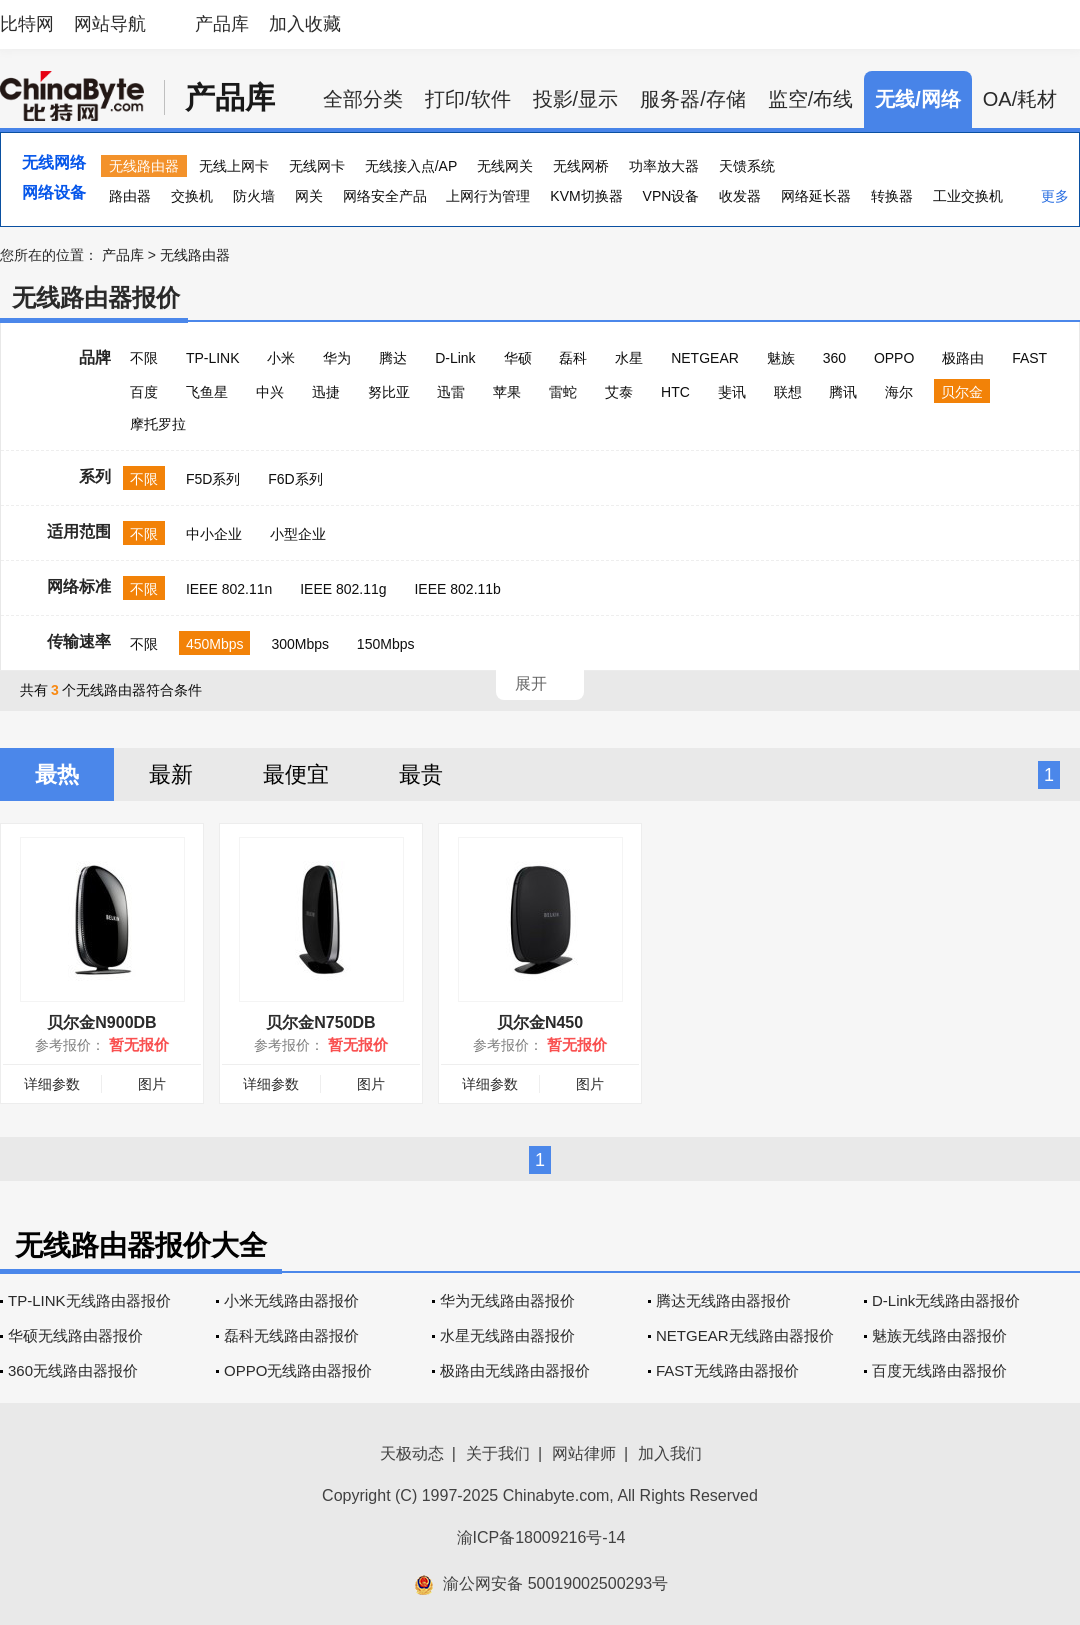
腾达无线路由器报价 (723, 1300)
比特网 (27, 24)
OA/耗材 (1020, 99)
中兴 (270, 392)
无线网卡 (317, 166)
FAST (1029, 358)
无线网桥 (581, 166)
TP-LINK (213, 358)
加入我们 (670, 1453)
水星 (629, 358)
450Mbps (215, 644)
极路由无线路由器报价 (515, 1370)
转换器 (892, 196)
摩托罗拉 (158, 424)
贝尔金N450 (540, 1022)
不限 (144, 358)
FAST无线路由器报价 (727, 1370)
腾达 (393, 358)
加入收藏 (305, 24)
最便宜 (296, 774)
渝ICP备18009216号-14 (541, 1537)
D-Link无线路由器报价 (946, 1300)
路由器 (130, 196)
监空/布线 (811, 99)
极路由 (963, 358)
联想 (788, 392)
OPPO (894, 358)
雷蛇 (563, 392)
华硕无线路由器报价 (75, 1335)
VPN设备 (671, 196)
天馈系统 (747, 166)
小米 (281, 358)
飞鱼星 (207, 392)
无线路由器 (144, 166)
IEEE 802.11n (229, 589)
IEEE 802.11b (457, 589)
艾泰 (619, 392)
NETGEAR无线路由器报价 (745, 1335)
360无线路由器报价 (73, 1370)
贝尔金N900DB (101, 1022)
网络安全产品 (385, 196)
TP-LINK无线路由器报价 (89, 1300)
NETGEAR (705, 358)
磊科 (573, 358)
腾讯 (843, 392)
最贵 (421, 774)
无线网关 (505, 166)
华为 (337, 358)
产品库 (222, 24)
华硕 (518, 358)
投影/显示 (576, 99)
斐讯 (732, 392)
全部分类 (363, 99)
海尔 (899, 392)
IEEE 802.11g (343, 589)
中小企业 (214, 534)
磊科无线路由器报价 (291, 1335)
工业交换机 (968, 196)
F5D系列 (213, 479)
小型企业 (298, 534)
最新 (171, 774)
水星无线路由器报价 (507, 1335)
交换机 (192, 196)
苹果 (507, 392)
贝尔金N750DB (320, 1022)
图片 (152, 1084)
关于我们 (498, 1453)
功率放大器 (664, 166)
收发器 (740, 196)
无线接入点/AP (411, 166)
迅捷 (326, 392)
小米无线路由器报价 (291, 1300)
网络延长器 (816, 196)
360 (834, 358)
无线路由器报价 (96, 297)
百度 (144, 392)
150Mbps (386, 644)
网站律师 (584, 1453)
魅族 (781, 358)
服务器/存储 (693, 99)
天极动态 (412, 1453)
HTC (675, 392)
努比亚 (389, 392)
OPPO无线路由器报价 (298, 1370)
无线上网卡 (234, 166)
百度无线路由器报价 (939, 1370)
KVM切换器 (586, 196)
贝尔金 (962, 392)
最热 (57, 774)
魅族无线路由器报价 (939, 1335)
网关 (309, 196)
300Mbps (300, 644)
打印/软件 (468, 99)
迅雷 (451, 392)
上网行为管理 (488, 196)
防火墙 (254, 196)
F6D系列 (295, 479)
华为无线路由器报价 (507, 1300)
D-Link (455, 358)
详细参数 (52, 1084)
